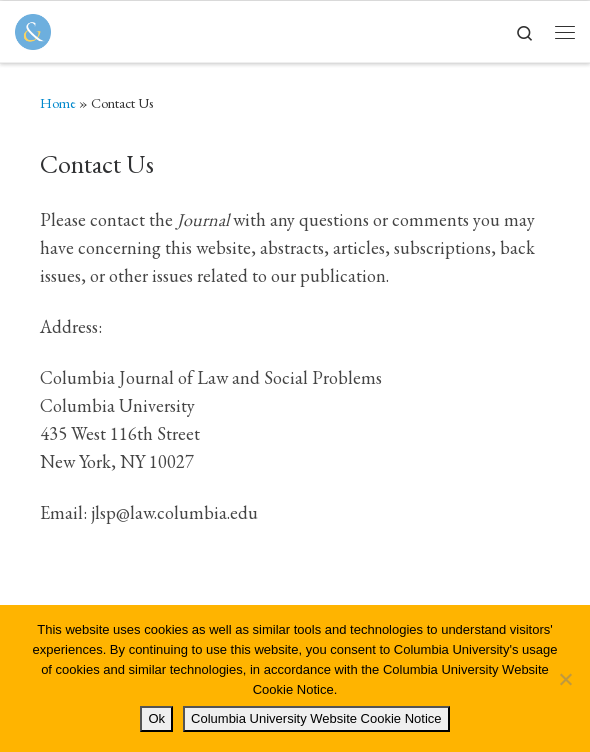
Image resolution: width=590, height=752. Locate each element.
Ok (156, 718)
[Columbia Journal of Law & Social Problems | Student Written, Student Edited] (33, 29)
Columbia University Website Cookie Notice (316, 718)
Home (58, 103)
